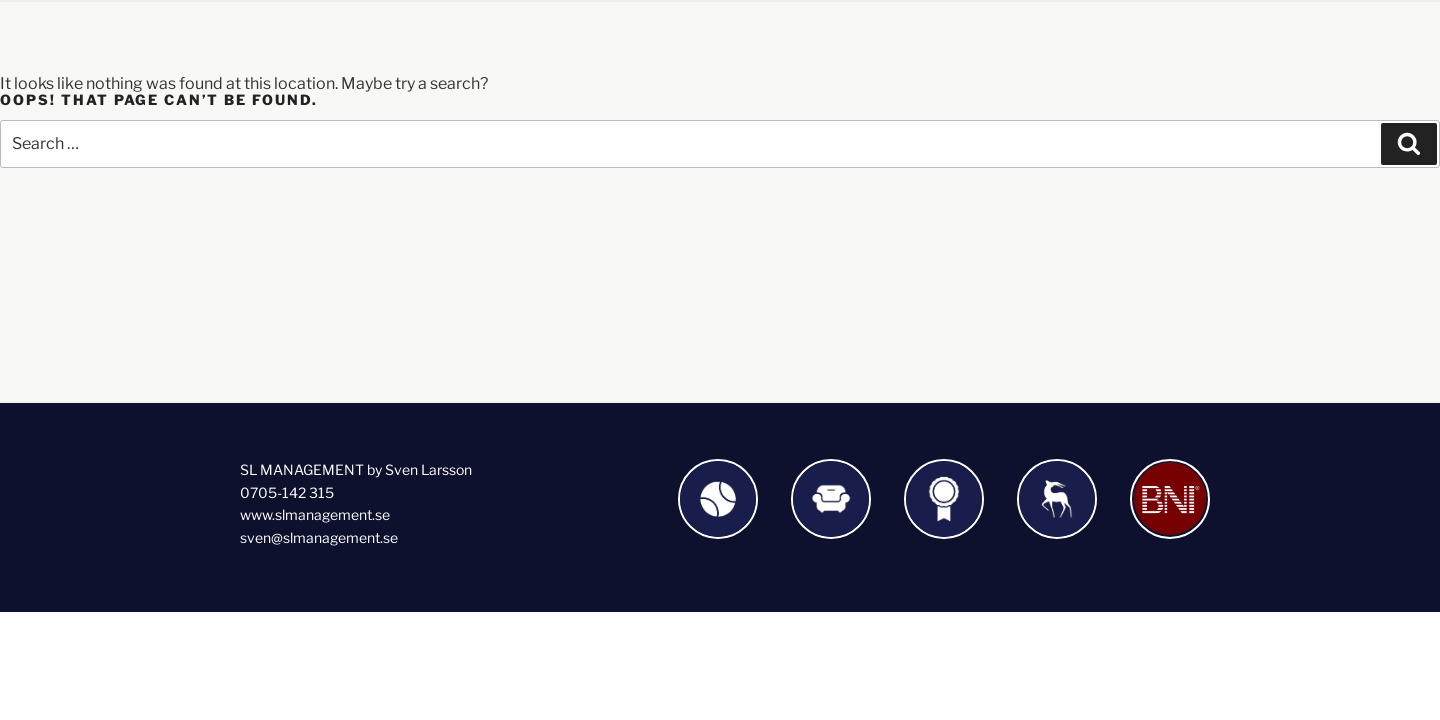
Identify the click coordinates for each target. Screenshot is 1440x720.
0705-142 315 (287, 492)
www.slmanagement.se (315, 514)
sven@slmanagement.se (319, 537)
